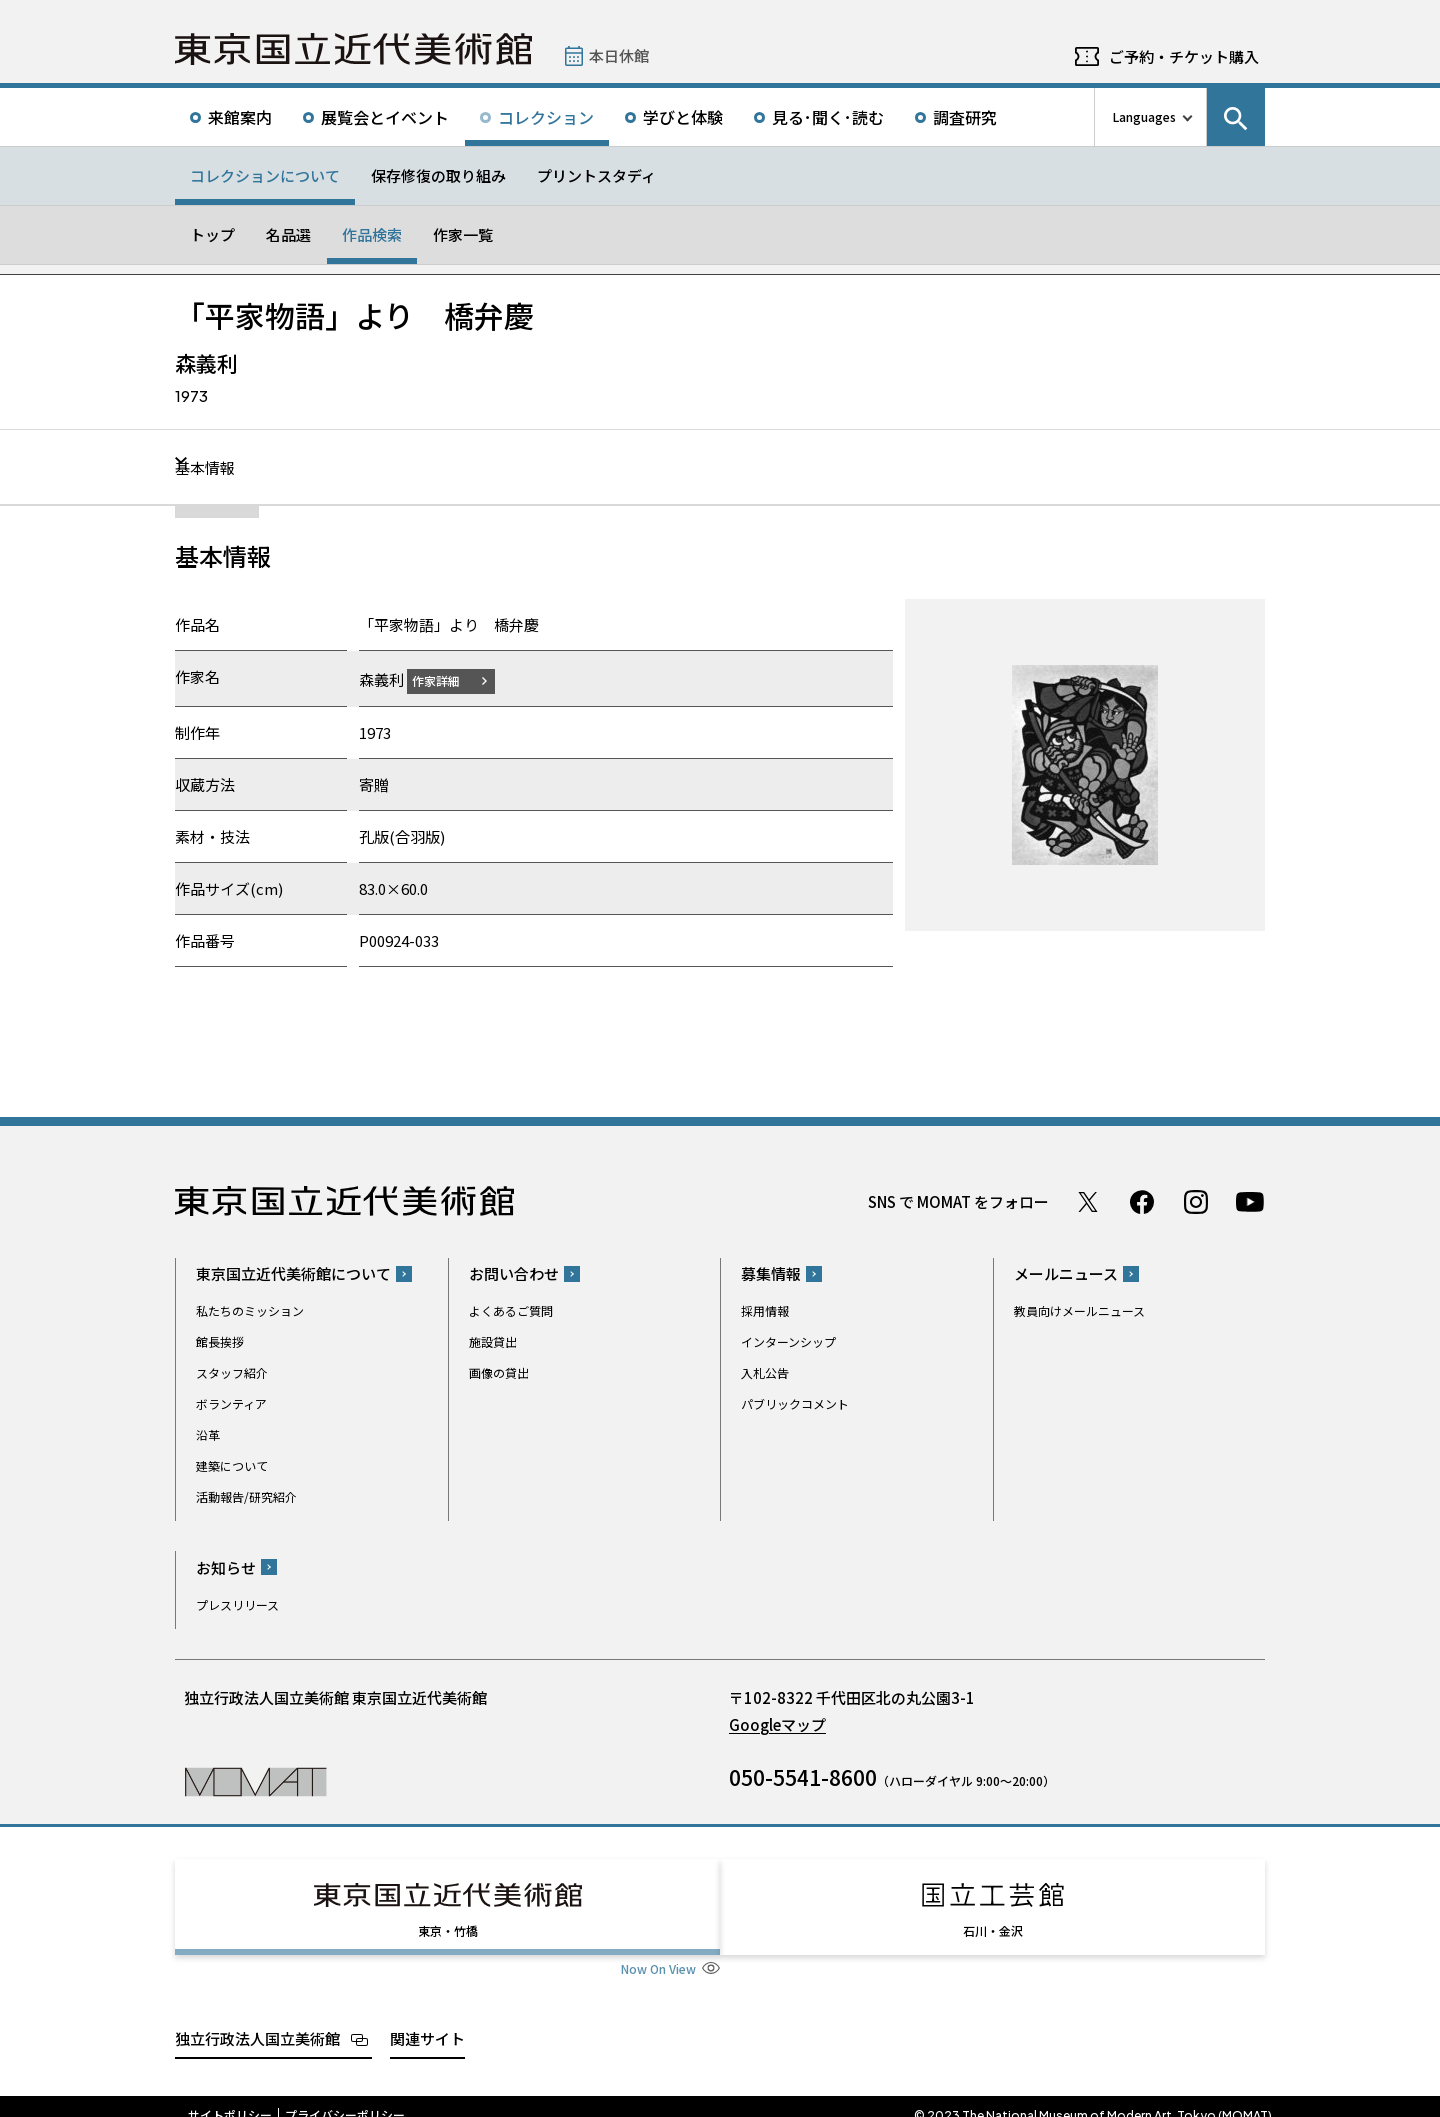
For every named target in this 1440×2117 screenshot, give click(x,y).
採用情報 (765, 1310)
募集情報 (771, 1273)
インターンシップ (788, 1341)
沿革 (208, 1434)
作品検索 (372, 234)
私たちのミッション (250, 1310)
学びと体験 (683, 117)
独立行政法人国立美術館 (257, 2019)
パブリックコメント (795, 1403)
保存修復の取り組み (438, 175)
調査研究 (965, 117)
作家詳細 (448, 679)
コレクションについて (265, 175)
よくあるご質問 (511, 1310)
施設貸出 (493, 1341)
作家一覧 (463, 234)
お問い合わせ (514, 1273)
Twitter (1088, 1201)
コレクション (546, 117)
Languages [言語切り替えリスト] (1144, 116)
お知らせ (226, 1566)
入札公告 (765, 1372)
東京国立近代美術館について (293, 1273)
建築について (232, 1465)
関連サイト (427, 2019)
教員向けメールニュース (1079, 1310)
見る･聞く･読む (828, 117)
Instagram (1196, 1201)
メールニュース (1066, 1273)
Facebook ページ (1142, 1201)
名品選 (288, 234)
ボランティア (231, 1403)
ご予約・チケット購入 (1184, 56)
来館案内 (240, 117)
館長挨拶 (220, 1341)
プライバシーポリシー (345, 2097)
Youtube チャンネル (1250, 1201)
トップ (212, 234)
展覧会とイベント (385, 117)
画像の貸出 (499, 1372)
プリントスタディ (596, 175)
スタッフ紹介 (232, 1372)
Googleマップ (777, 1723)
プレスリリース (237, 1603)
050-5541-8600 (803, 1776)
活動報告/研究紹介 (246, 1496)
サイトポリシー (230, 2097)
